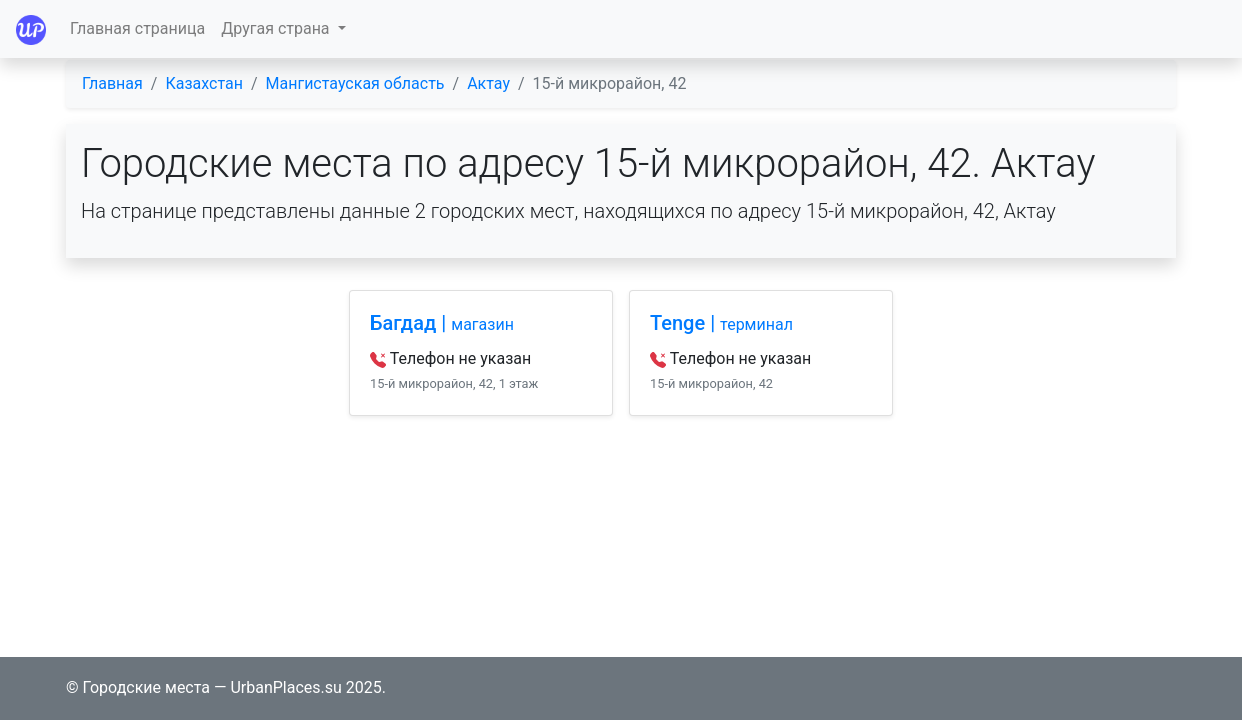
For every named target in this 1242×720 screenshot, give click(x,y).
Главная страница (137, 28)
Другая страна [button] (277, 28)
